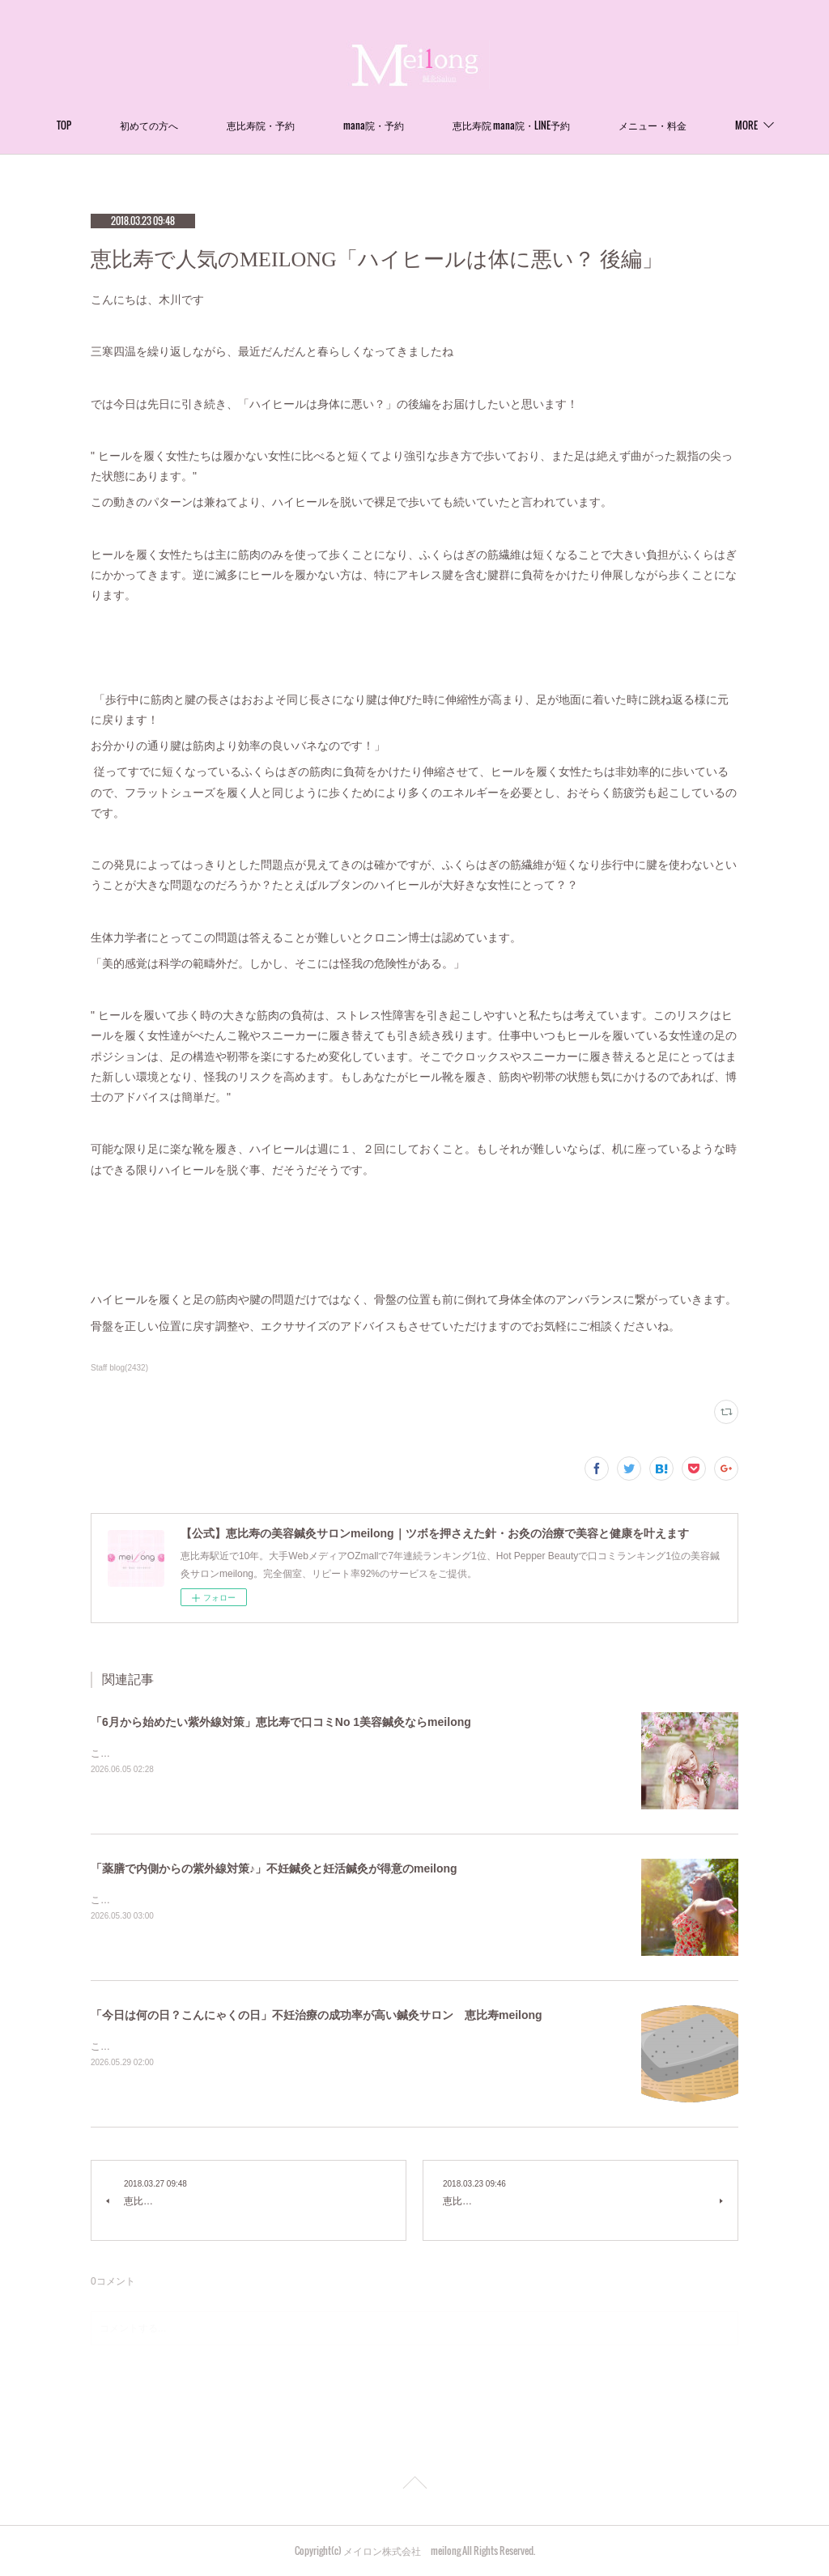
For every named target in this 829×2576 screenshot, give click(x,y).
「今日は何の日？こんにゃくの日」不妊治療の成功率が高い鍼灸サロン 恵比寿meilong (316, 2015)
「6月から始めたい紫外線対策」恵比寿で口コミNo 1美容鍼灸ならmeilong (281, 1721)
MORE (688, 125)
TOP (122, 125)
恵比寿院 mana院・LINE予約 (569, 125)
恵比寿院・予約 (319, 125)
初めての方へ (207, 125)
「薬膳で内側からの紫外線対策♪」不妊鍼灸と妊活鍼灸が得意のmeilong (274, 1868)
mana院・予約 (432, 125)
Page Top (414, 2485)
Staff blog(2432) (119, 1367)
